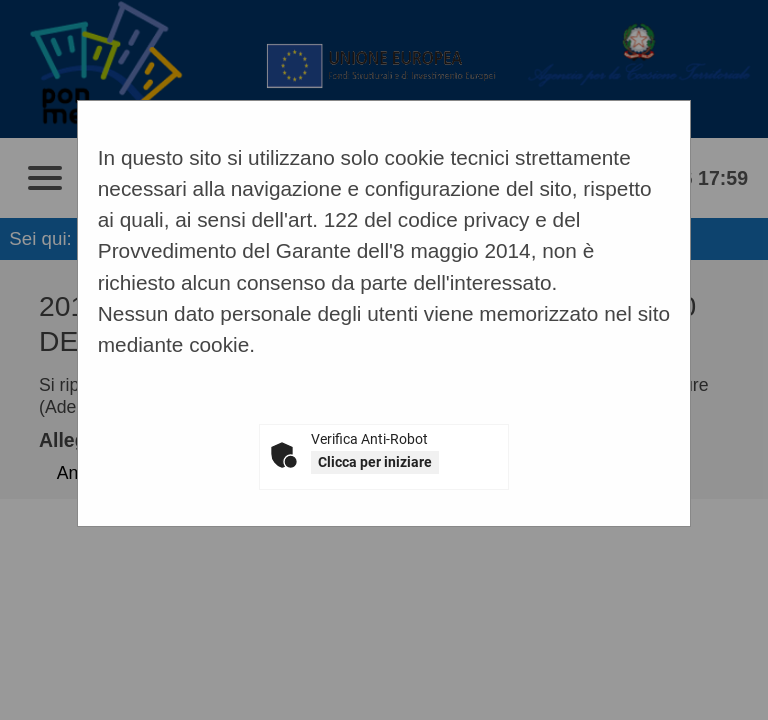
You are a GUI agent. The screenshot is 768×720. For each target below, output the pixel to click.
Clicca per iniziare (375, 462)
